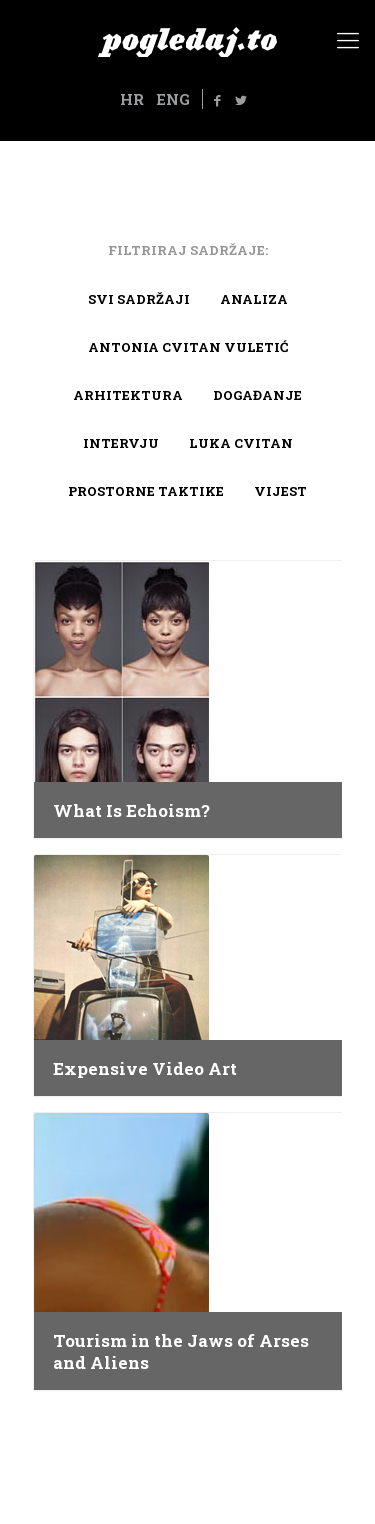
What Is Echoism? (131, 811)
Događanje (257, 395)
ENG (173, 99)
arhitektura (128, 395)
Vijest (280, 491)
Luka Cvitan (241, 443)
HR (132, 99)
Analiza (254, 299)
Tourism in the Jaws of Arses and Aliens (181, 1352)
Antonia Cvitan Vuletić (188, 347)
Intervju (121, 443)
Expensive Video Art (145, 1069)
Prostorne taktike (146, 491)
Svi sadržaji (139, 299)
